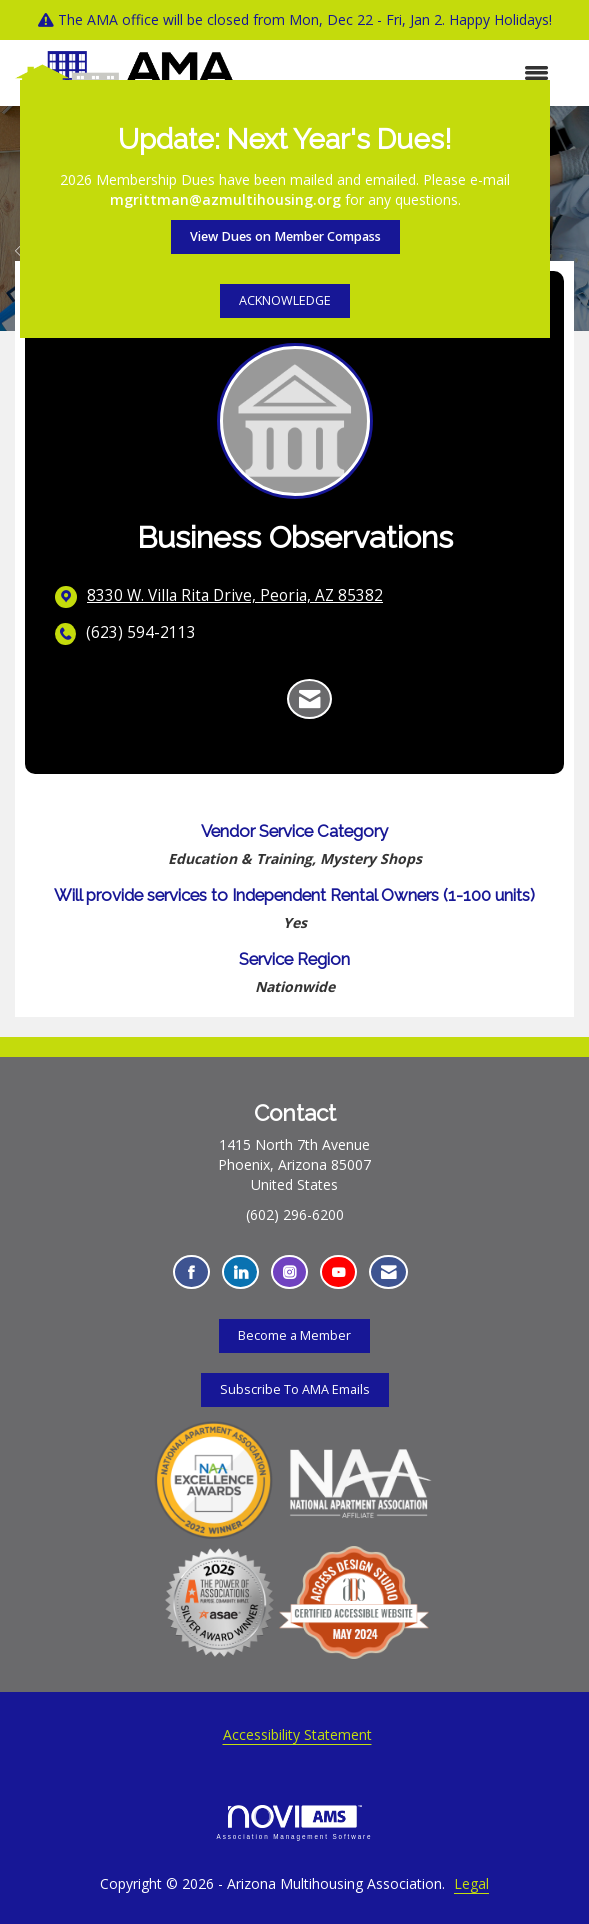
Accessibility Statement (297, 1734)
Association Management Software (295, 1822)
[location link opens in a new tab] (235, 596)
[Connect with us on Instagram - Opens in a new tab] (289, 1272)
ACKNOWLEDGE (285, 300)
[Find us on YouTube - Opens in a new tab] (338, 1272)
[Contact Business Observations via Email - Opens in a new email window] (309, 699)
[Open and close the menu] (402, 73)
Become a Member (294, 1335)
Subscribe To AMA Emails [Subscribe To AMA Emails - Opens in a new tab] (295, 1389)
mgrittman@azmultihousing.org (225, 199)
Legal (471, 1883)
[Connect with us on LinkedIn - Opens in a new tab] (240, 1272)
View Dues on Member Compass (285, 236)
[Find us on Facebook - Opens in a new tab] (191, 1272)
